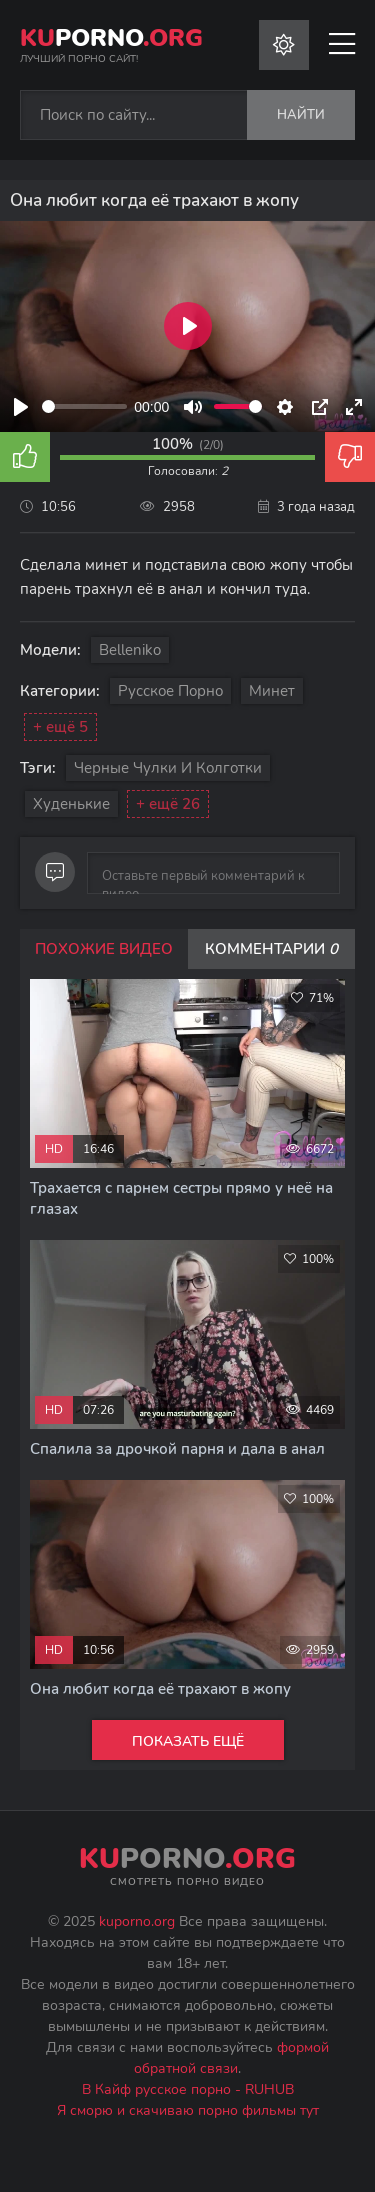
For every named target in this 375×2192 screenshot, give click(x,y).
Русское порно (170, 691)
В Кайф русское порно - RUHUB (188, 2089)
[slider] (84, 406)
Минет (272, 691)
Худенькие (71, 804)
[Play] (21, 407)
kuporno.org (137, 1921)
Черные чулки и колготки (168, 768)
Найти (301, 115)
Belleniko (130, 650)
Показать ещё (188, 1741)
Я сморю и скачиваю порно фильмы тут (188, 2110)
